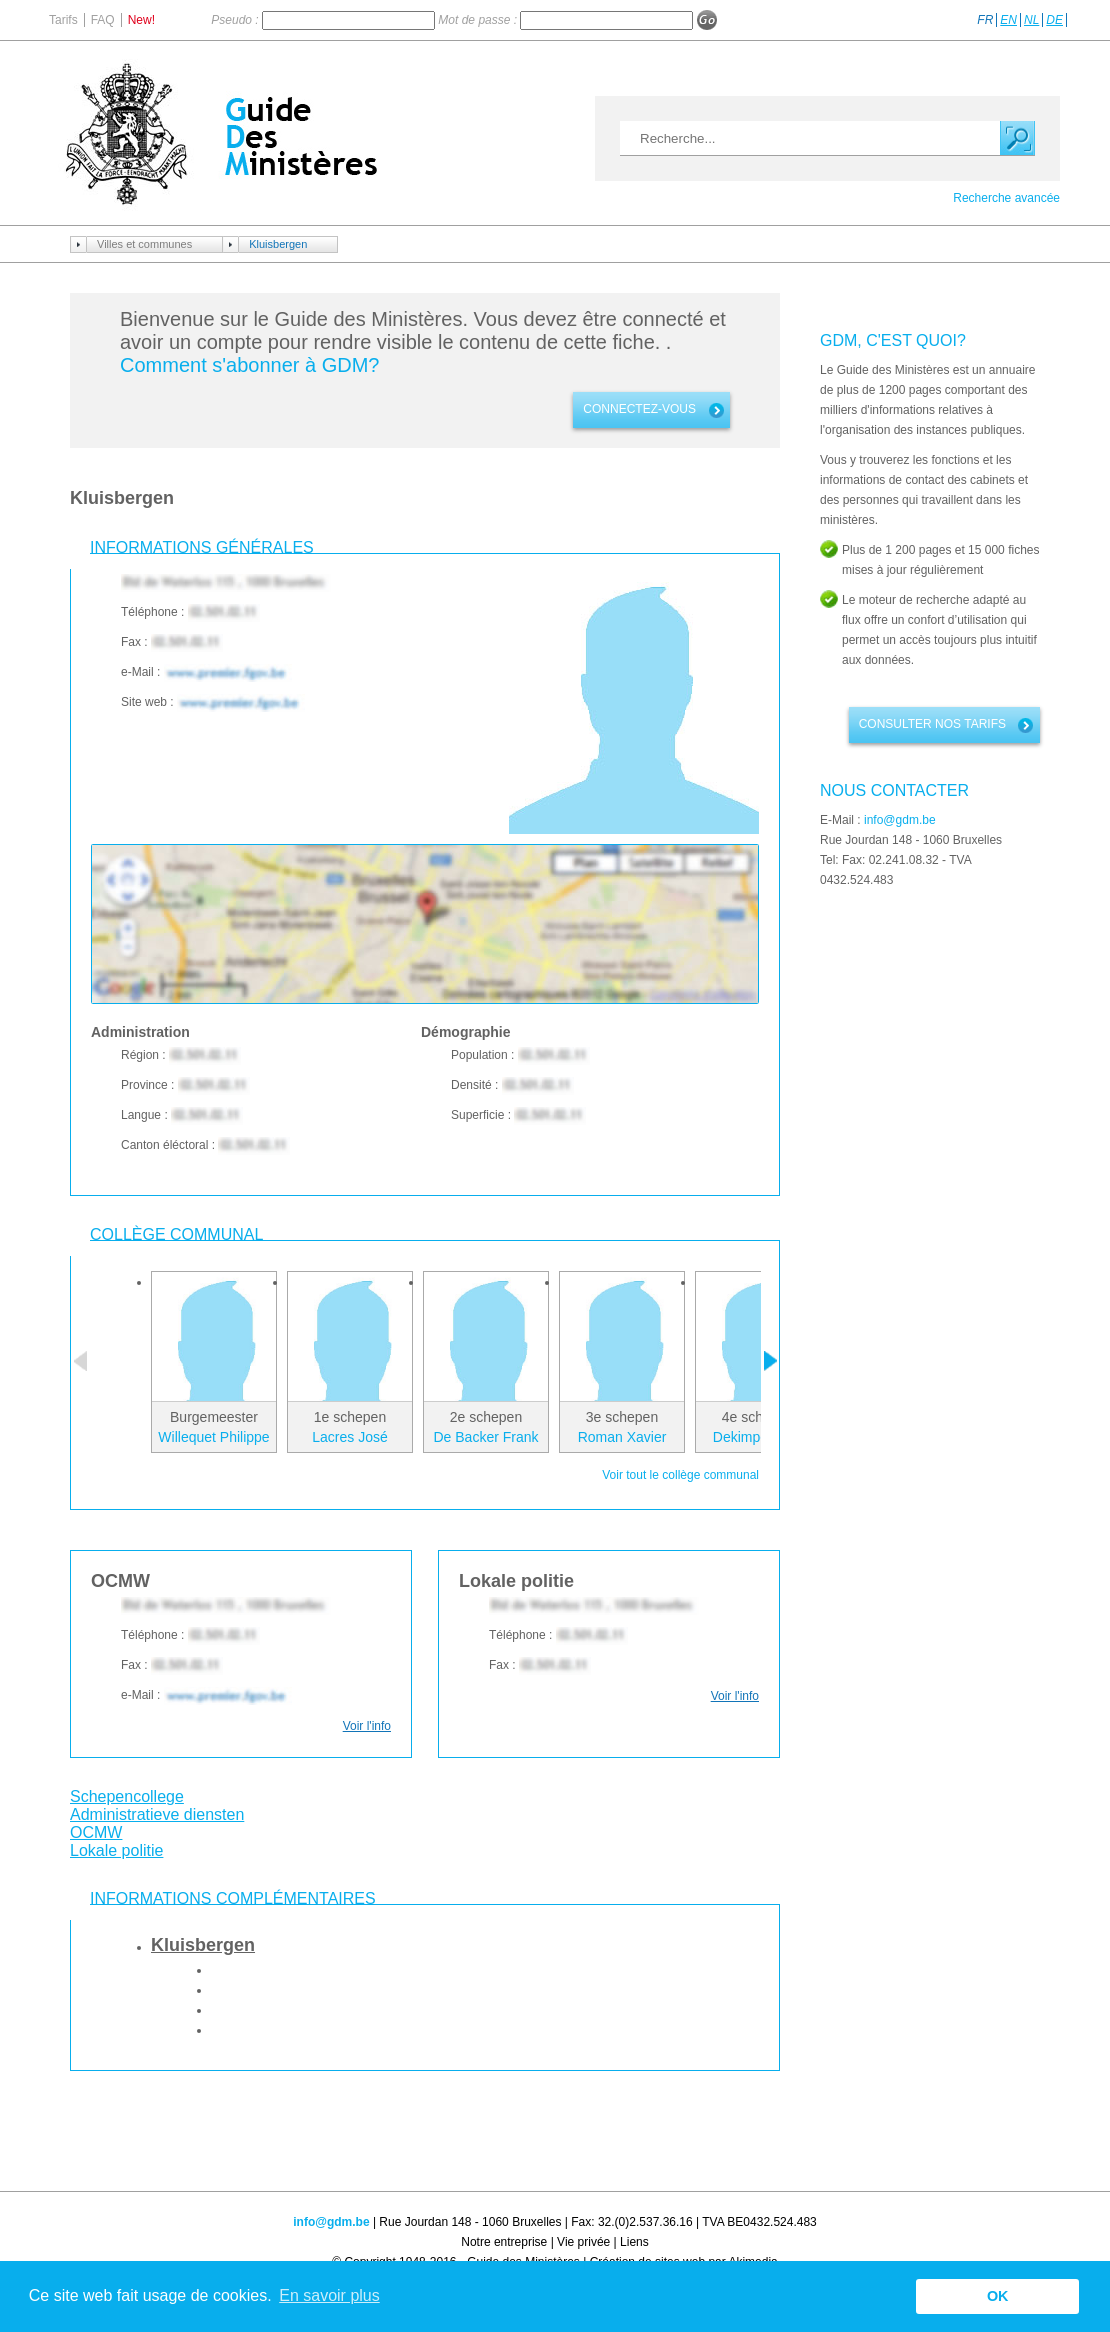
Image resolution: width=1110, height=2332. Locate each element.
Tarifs (63, 20)
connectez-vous (639, 409)
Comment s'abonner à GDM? (249, 365)
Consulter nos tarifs (932, 724)
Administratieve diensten (157, 1814)
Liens (634, 2242)
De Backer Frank (485, 1437)
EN (1008, 20)
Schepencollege (127, 1796)
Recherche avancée (1006, 198)
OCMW (96, 1832)
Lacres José (349, 1437)
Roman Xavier (622, 1437)
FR (985, 20)
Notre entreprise (504, 2242)
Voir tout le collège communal (680, 1475)
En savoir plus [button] (329, 2295)
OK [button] (998, 2296)
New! (141, 20)
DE (1054, 20)
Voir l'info (367, 1726)
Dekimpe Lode (758, 1437)
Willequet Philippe (213, 1437)
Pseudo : (236, 20)
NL (1031, 20)
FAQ (103, 20)
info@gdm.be (900, 820)
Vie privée (583, 2242)
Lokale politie (116, 1850)
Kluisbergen (278, 244)
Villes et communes (144, 244)
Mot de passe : (479, 20)
